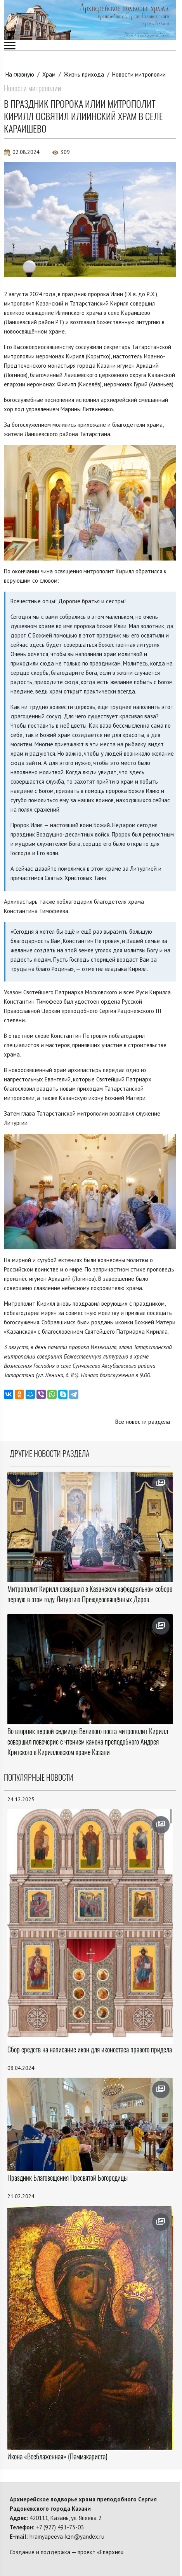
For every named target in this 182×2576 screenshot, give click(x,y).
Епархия (110, 2552)
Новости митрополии (139, 74)
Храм (48, 74)
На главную (19, 74)
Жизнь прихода (84, 74)
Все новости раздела (142, 1421)
